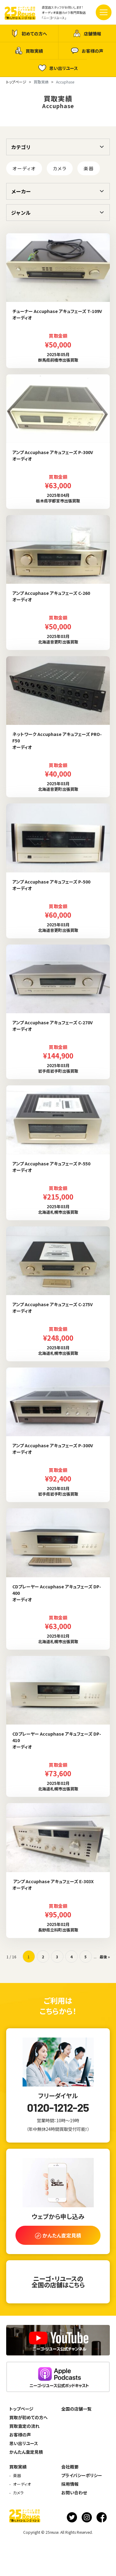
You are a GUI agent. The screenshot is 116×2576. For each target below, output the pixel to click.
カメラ (60, 168)
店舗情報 (87, 33)
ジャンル (21, 212)
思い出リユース (58, 68)
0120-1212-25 (58, 2107)
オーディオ (24, 168)
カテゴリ (21, 147)
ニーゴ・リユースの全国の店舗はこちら (58, 2281)
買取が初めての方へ (28, 2417)
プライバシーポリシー (81, 2475)
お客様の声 (87, 51)
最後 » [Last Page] (105, 1956)
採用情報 (70, 2484)
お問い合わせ (74, 2492)
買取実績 (29, 51)
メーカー (21, 191)
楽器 (89, 168)
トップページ (21, 2409)
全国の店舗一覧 (76, 2409)
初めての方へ (29, 33)
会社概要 (70, 2467)
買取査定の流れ (24, 2426)
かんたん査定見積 (26, 2452)
